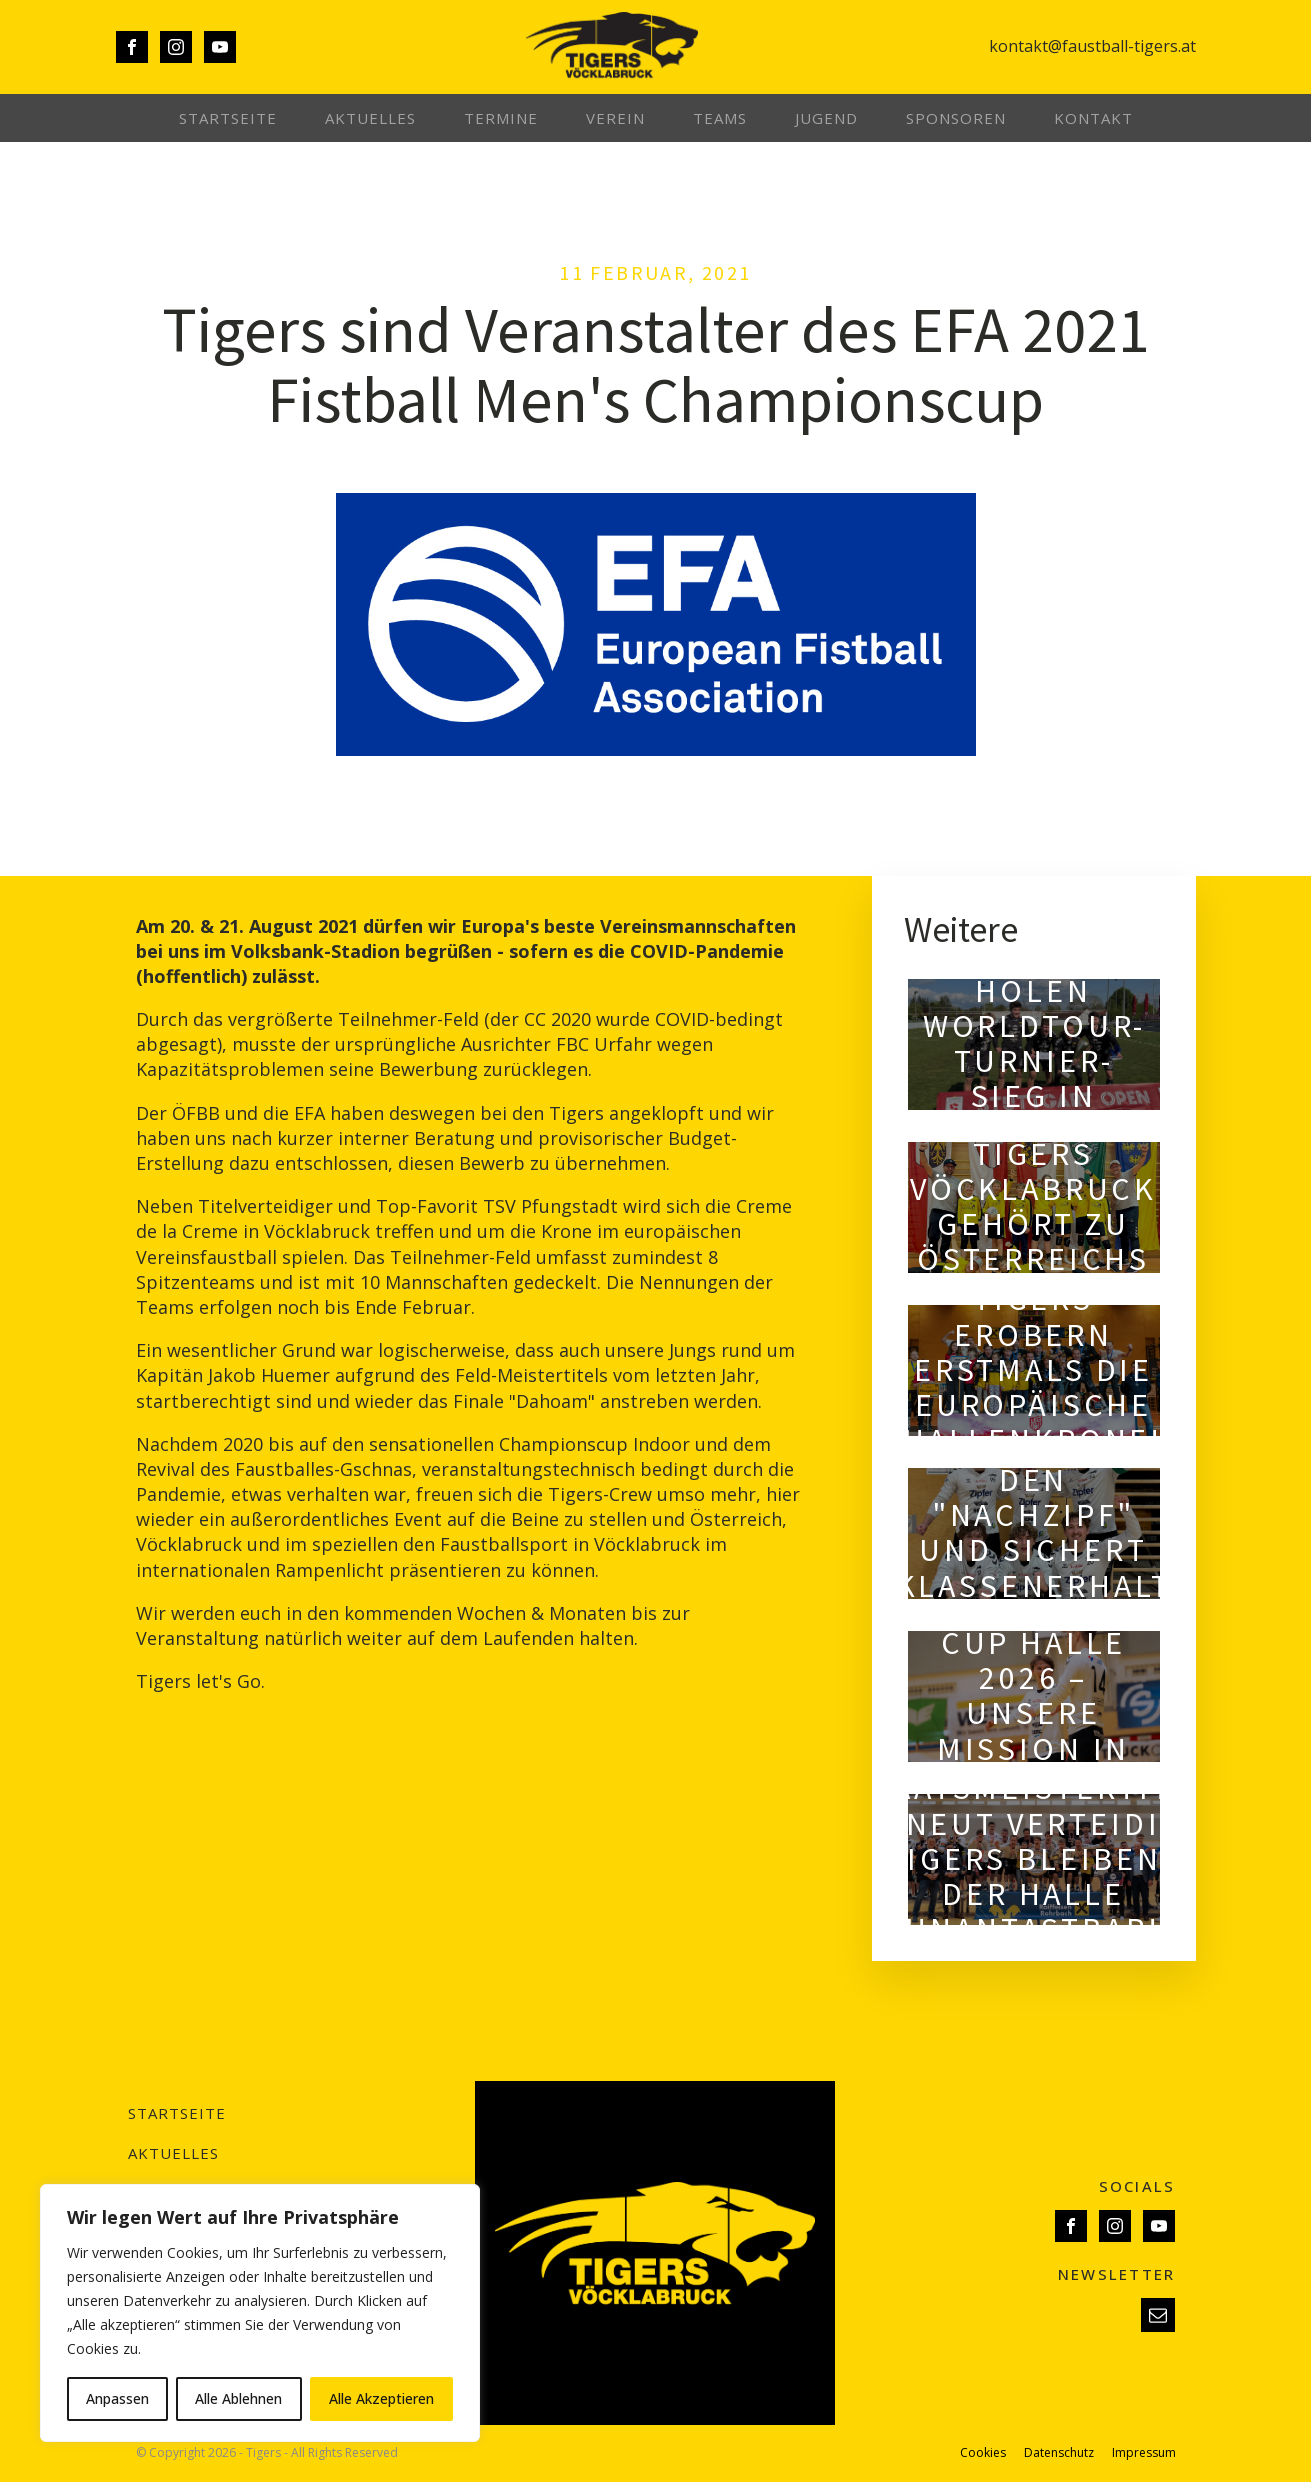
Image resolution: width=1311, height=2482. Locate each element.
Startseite (228, 118)
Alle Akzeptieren (381, 2398)
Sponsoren (956, 118)
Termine (501, 118)
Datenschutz (1059, 2453)
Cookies (983, 2453)
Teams (720, 118)
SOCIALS (1137, 2186)
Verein (615, 118)
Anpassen (117, 2398)
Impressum (1144, 2453)
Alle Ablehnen (238, 2398)
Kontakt (1093, 118)
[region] (260, 2313)
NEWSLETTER (1117, 2274)
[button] (1158, 2315)
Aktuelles (370, 118)
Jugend (826, 118)
